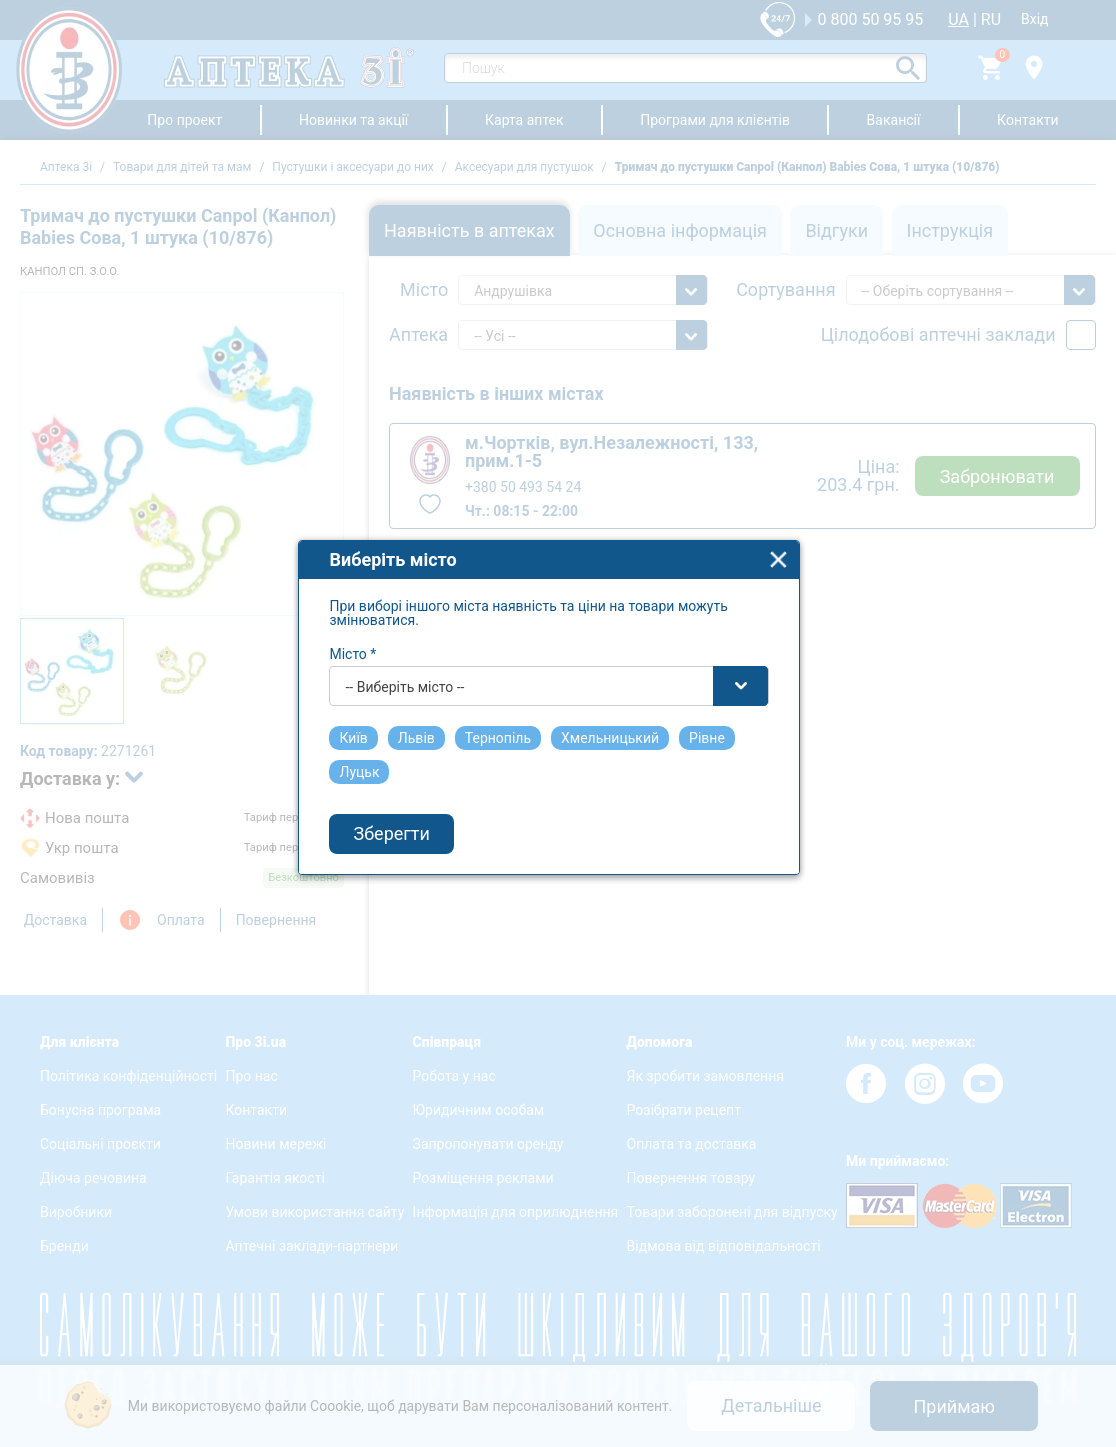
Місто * (362, 669)
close (788, 574)
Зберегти (401, 849)
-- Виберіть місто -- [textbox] (414, 702)
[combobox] (559, 701)
